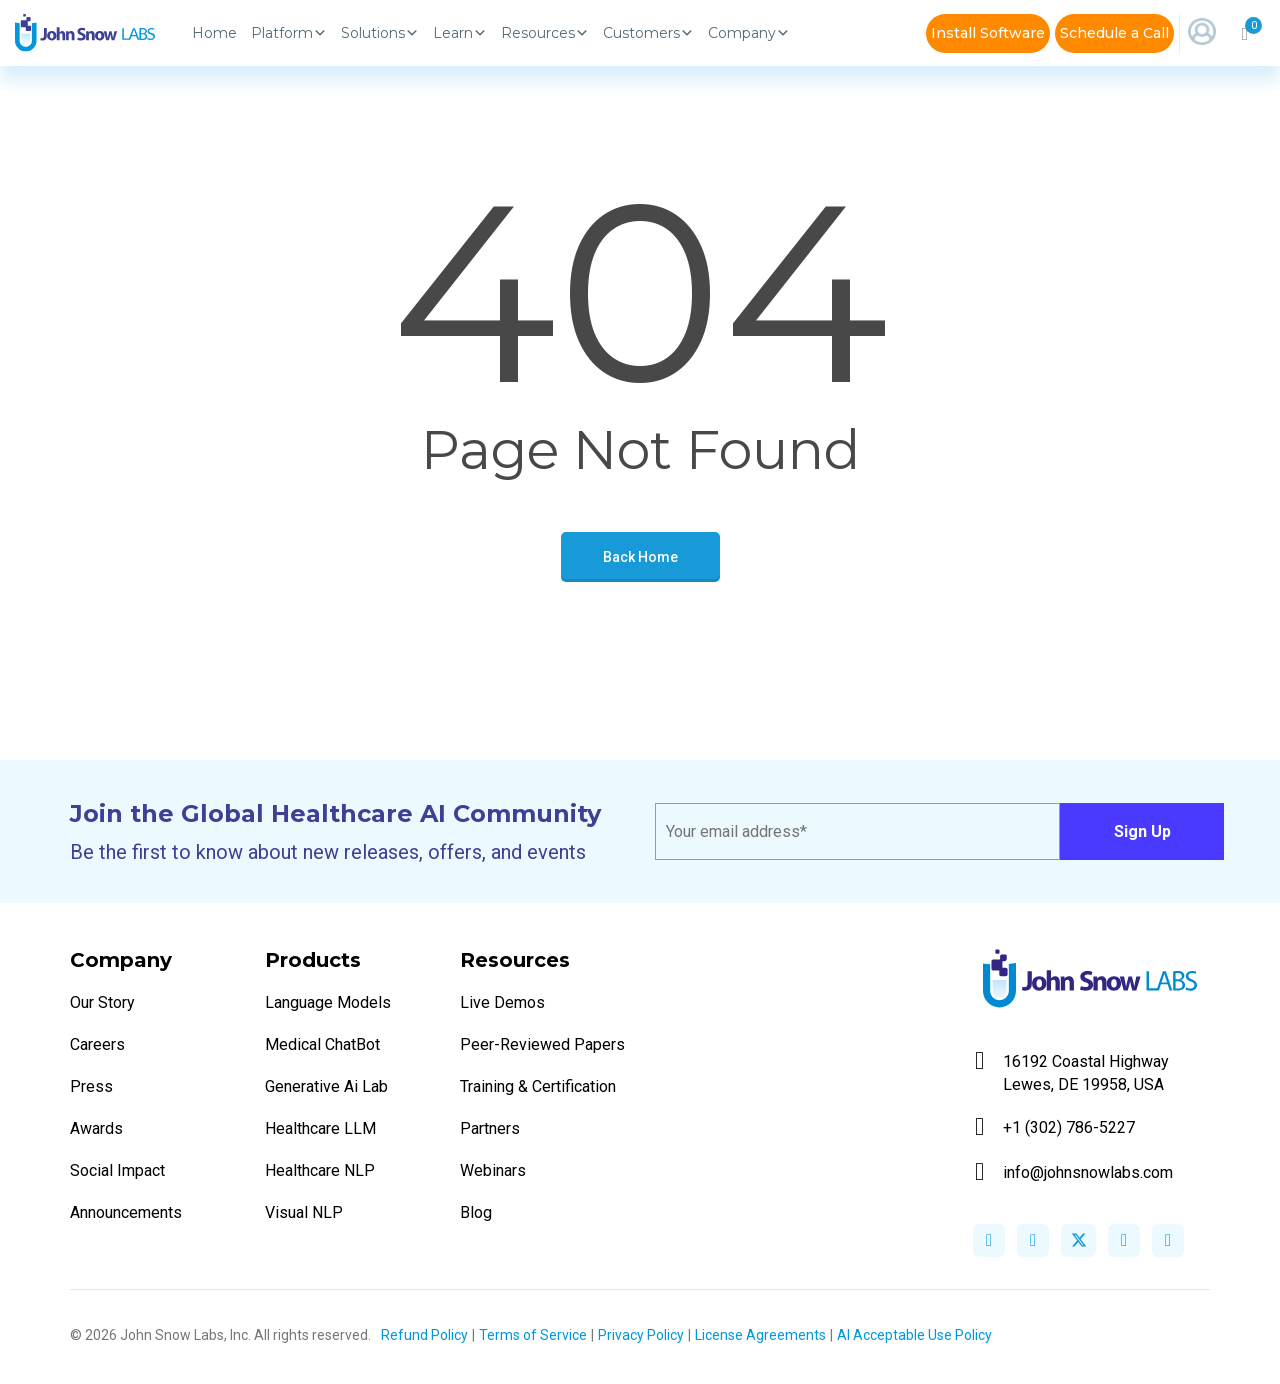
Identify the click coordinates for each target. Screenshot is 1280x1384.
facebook (989, 1240)
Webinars (493, 1170)
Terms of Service (533, 1335)
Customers (648, 33)
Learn (460, 33)
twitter (1078, 1240)
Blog (476, 1212)
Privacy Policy (641, 1335)
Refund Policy (424, 1335)
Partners (490, 1128)
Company (749, 33)
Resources (545, 33)
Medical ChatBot (322, 1044)
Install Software (988, 33)
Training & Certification (538, 1086)
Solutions (380, 33)
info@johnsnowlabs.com (1074, 1172)
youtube (1168, 1240)
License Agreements (760, 1335)
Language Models (328, 1002)
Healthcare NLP (320, 1170)
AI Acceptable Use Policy (914, 1335)
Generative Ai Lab (326, 1086)
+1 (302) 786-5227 (1055, 1127)
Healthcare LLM (320, 1128)
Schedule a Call (1114, 33)
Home (214, 33)
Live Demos (502, 1002)
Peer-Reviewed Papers (542, 1044)
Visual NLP (304, 1212)
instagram (1124, 1240)
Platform (289, 33)
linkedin (1033, 1240)
